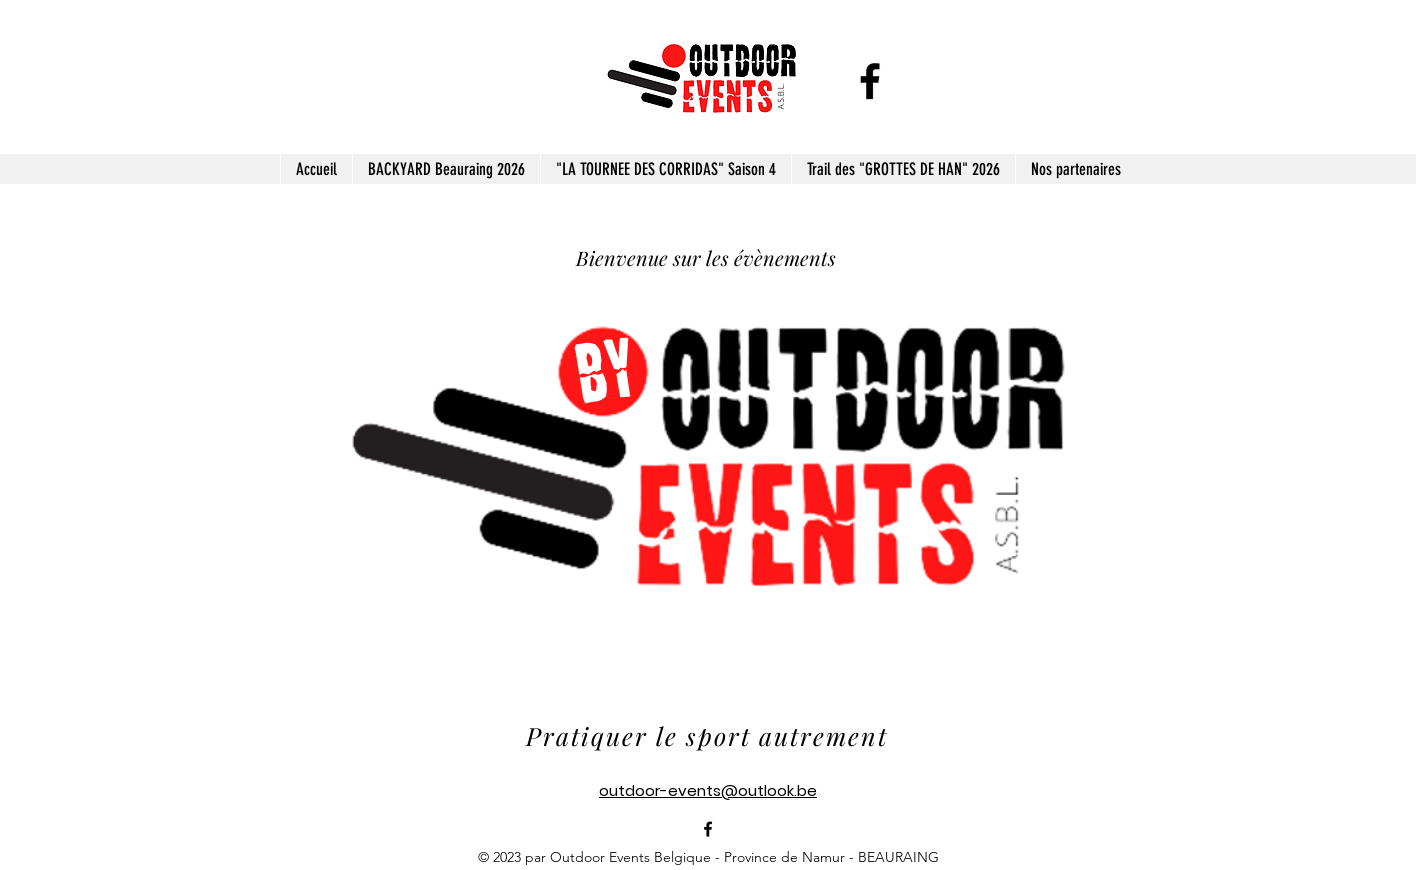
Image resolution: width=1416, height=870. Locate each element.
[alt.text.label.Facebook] (870, 81)
